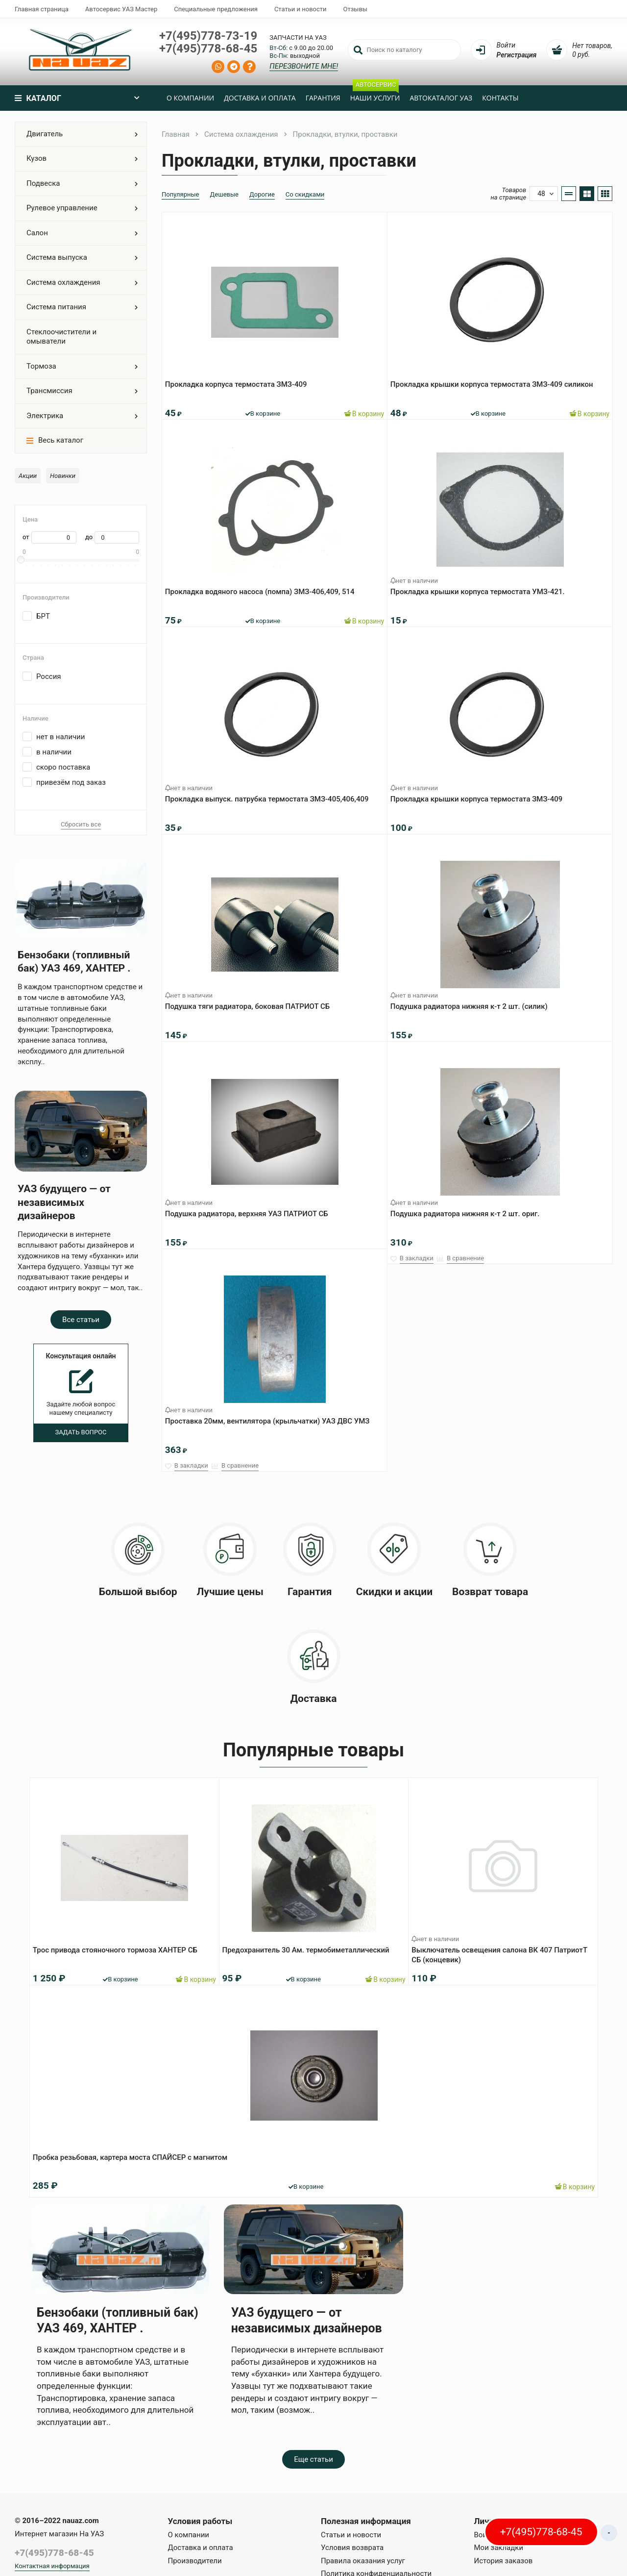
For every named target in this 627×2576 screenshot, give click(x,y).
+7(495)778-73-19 (208, 35)
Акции (28, 475)
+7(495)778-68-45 (208, 48)
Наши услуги (375, 93)
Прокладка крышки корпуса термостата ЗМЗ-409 (480, 794)
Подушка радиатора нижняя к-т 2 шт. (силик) (473, 1002)
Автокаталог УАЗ (441, 97)
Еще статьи (313, 2459)
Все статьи (80, 1319)
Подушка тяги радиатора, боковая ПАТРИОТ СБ (251, 1002)
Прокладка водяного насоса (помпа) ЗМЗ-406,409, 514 (264, 587)
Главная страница (42, 9)
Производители (195, 2560)
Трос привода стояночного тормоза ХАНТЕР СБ (119, 1945)
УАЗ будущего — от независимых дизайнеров (64, 1202)
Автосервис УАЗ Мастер (121, 9)
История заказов (503, 2560)
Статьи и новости (300, 9)
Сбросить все (81, 824)
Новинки (62, 475)
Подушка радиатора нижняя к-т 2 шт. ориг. (469, 1209)
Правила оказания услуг (363, 2560)
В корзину (360, 409)
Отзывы (355, 9)
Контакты (500, 97)
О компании (190, 97)
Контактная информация (52, 2566)
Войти (506, 45)
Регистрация (517, 55)
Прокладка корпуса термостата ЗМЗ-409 (240, 379)
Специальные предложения (216, 9)
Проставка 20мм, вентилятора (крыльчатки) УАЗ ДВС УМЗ (271, 1416)
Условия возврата (352, 2547)
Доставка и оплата (260, 97)
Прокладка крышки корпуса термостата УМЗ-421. (481, 587)
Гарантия (323, 97)
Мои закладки (499, 2547)
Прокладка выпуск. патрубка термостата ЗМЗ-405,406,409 (271, 794)
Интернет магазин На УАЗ (59, 2533)
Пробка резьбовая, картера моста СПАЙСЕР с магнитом (134, 2153)
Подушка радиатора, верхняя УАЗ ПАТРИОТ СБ (250, 1209)
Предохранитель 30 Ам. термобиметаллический (309, 1945)
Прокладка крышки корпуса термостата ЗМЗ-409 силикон (495, 379)
